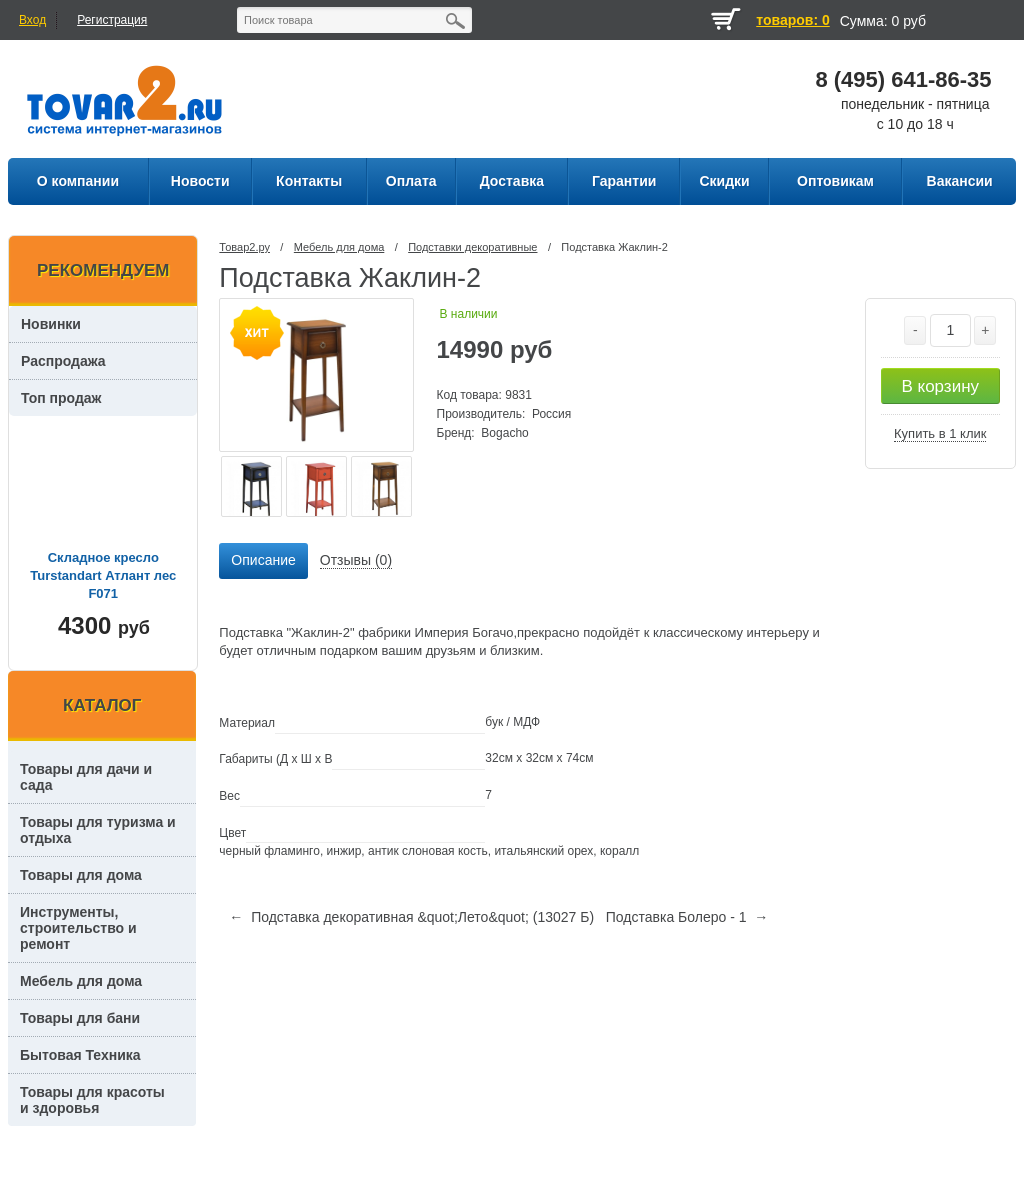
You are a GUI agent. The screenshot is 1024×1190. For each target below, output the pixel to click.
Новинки (51, 324)
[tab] (263, 561)
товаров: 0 (792, 20)
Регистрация (112, 20)
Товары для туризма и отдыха (98, 830)
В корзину (940, 386)
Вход (32, 20)
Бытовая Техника (80, 1055)
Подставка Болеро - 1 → (687, 917)
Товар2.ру (244, 247)
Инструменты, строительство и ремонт (78, 928)
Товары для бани (80, 1018)
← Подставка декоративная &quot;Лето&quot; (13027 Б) (411, 917)
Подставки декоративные (472, 247)
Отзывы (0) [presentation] (356, 560)
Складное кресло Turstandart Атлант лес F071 (103, 575)
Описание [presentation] (263, 560)
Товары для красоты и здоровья (92, 1100)
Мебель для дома (339, 247)
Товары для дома (81, 875)
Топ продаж (61, 398)
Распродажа (63, 361)
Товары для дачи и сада (86, 777)
